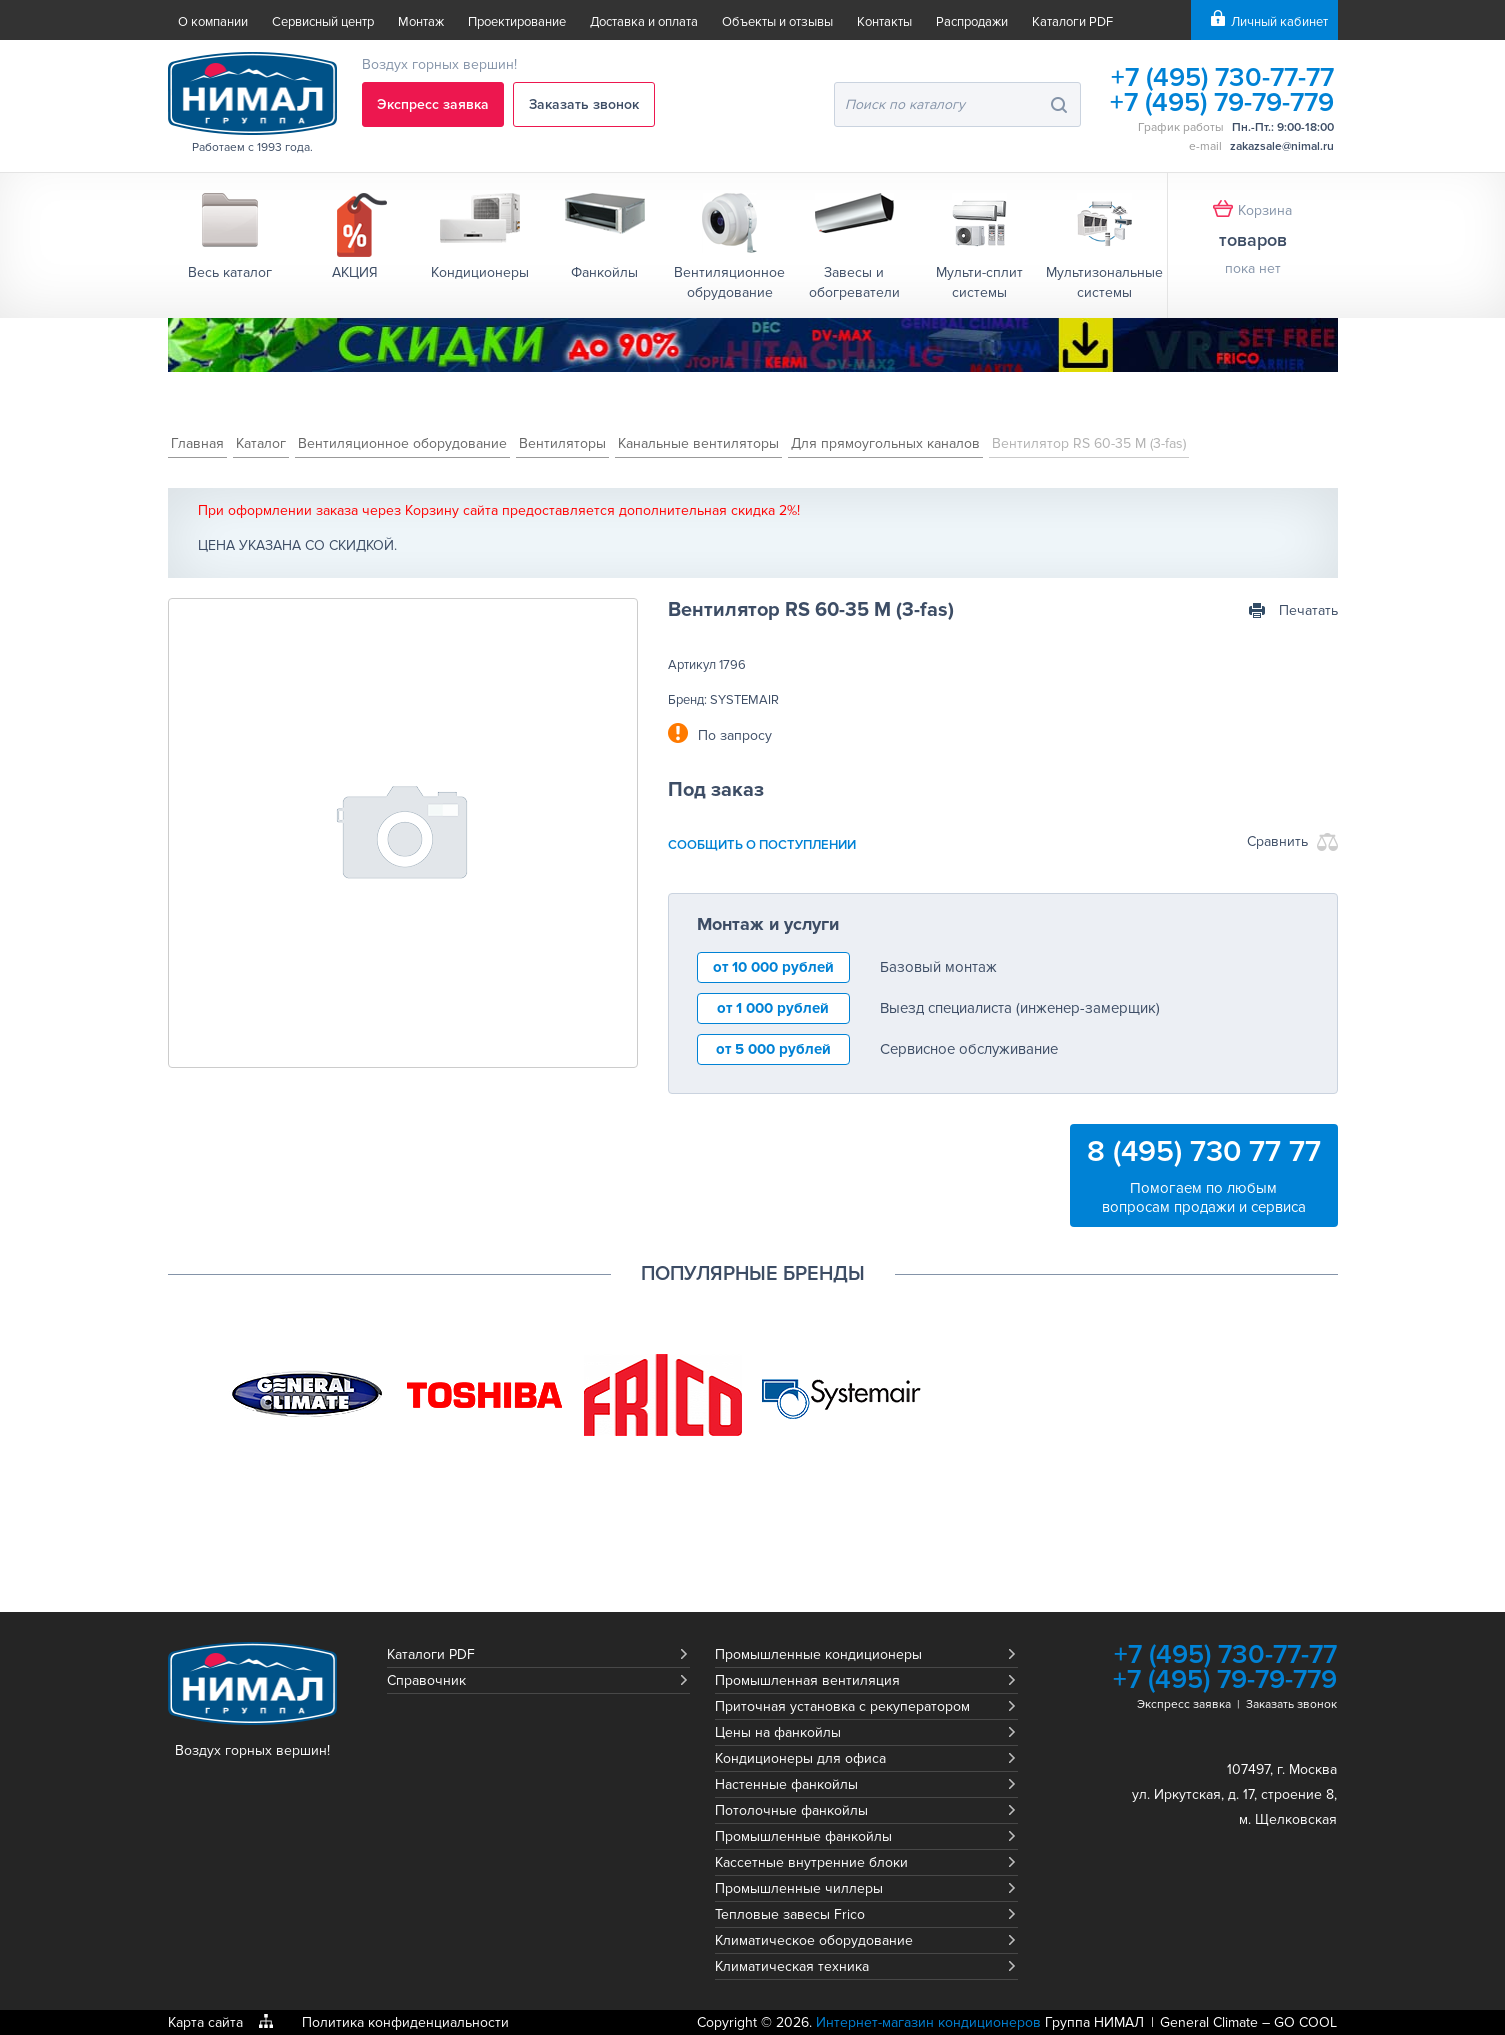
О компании (213, 22)
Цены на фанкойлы (778, 1732)
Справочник (426, 1680)
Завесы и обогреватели (854, 282)
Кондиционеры (480, 272)
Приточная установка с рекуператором (842, 1706)
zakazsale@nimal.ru (1282, 146)
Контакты (884, 22)
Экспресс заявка (433, 104)
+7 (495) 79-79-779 (1222, 102)
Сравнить (1277, 841)
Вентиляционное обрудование (729, 282)
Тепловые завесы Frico (790, 1914)
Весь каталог (230, 272)
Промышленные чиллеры (799, 1888)
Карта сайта (205, 2022)
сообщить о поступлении (762, 845)
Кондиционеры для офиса (800, 1758)
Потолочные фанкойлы (791, 1810)
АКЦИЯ (355, 272)
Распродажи (972, 22)
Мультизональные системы (1104, 282)
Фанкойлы (604, 272)
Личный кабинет (1279, 22)
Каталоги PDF (1072, 22)
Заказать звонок (584, 104)
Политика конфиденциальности (405, 2022)
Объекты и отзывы (777, 22)
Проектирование (517, 22)
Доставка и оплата (644, 22)
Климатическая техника (792, 1966)
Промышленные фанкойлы (803, 1836)
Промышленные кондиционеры (818, 1654)
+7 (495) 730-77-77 (1222, 77)
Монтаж (421, 22)
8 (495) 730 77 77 (1204, 1151)
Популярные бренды (753, 1274)
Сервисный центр (323, 22)
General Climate (1209, 2022)
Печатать (1308, 610)
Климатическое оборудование (814, 1940)
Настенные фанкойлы (786, 1784)
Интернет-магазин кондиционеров (928, 2022)
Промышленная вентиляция (807, 1680)
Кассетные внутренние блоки (811, 1862)
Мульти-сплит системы (979, 282)
